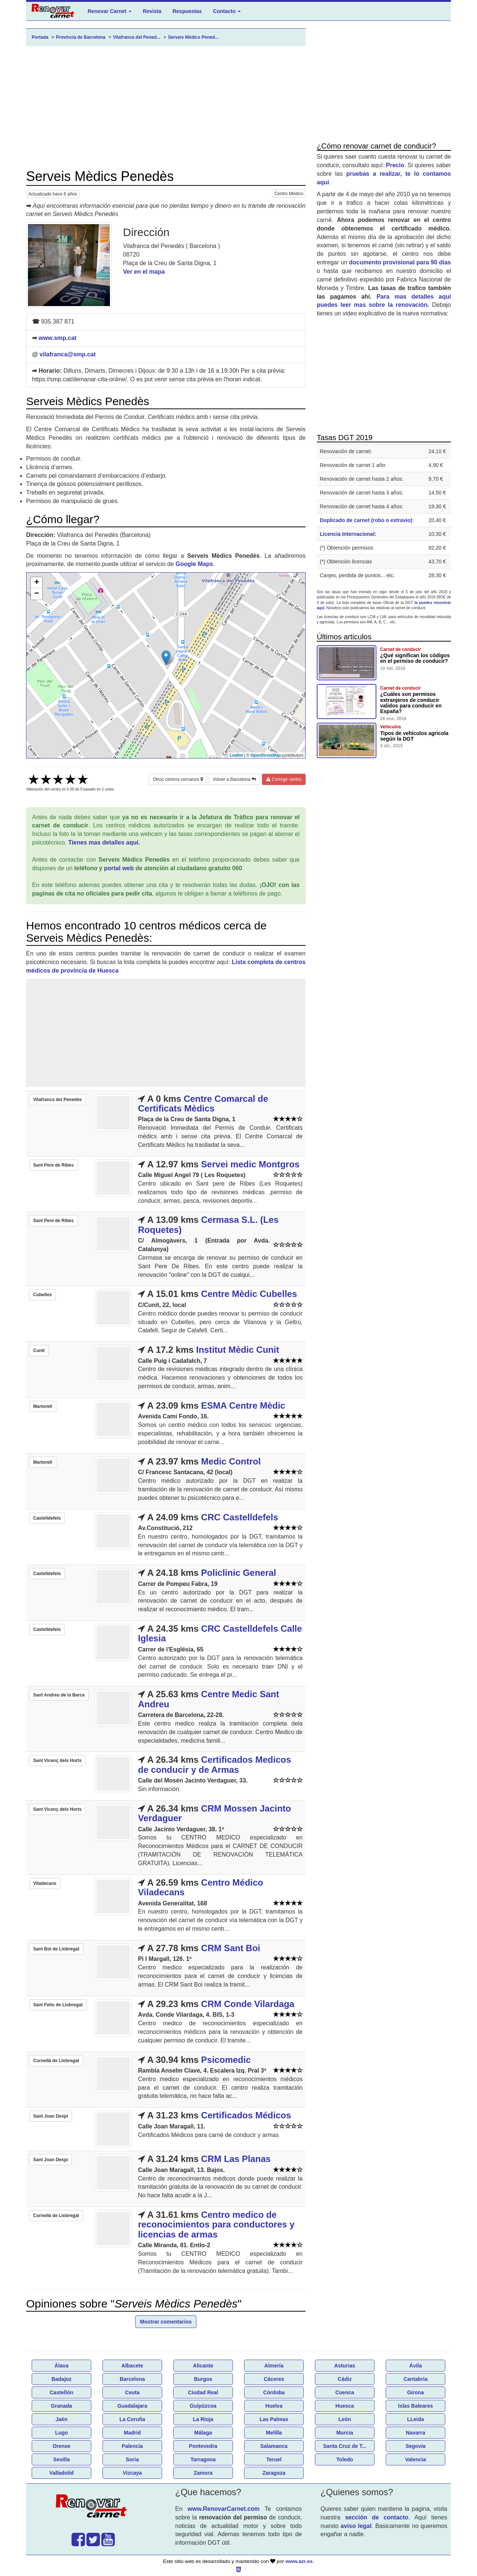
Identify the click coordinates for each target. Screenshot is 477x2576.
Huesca (344, 2406)
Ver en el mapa (144, 271)
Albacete (132, 2366)
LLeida (415, 2419)
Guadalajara (132, 2406)
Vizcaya (132, 2473)
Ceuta (132, 2392)
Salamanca (273, 2446)
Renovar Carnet (110, 11)
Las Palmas (273, 2419)
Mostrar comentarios (166, 2322)
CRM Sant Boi (230, 1948)
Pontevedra (203, 2446)
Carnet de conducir (400, 649)
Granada (61, 2406)
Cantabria (416, 2379)
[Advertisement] (166, 107)
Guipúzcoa (203, 2406)
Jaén (61, 2419)
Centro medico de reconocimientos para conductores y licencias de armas (216, 2224)
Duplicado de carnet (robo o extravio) (366, 520)
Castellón (61, 2392)
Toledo (345, 2459)
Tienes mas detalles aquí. (104, 842)
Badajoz (61, 2379)
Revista (152, 11)
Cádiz (344, 2379)
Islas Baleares (415, 2406)
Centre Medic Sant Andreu (208, 1699)
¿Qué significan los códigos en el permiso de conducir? (415, 658)
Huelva (273, 2406)
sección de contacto (376, 2517)
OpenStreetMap (265, 755)
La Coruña (132, 2419)
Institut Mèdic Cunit (237, 1350)
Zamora (203, 2473)
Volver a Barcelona (234, 779)
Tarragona (202, 2459)
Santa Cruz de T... (344, 2446)
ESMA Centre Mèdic (243, 1405)
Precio (395, 165)
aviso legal (356, 2526)
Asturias (344, 2366)
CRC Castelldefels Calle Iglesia (220, 1633)
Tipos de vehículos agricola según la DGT (414, 736)
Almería (273, 2366)
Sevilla (61, 2459)
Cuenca (344, 2392)
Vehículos (390, 726)
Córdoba (274, 2392)
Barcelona (132, 2379)
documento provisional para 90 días (400, 262)
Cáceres (274, 2379)
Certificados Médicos (246, 2115)
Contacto (227, 11)
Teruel (274, 2459)
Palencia (132, 2446)
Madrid (132, 2433)
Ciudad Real (203, 2392)
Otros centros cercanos (178, 779)
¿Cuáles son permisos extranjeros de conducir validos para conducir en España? (411, 702)
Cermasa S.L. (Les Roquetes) (208, 1224)
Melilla (274, 2433)
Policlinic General (238, 1573)
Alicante (203, 2366)
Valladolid (61, 2473)
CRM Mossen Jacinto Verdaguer (214, 1813)
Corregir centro (283, 779)
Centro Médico (288, 193)
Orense (61, 2446)
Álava (61, 2366)
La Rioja (203, 2419)
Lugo (61, 2433)
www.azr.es (299, 2561)
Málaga (203, 2433)
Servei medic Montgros (250, 1164)
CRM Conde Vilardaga (247, 2004)
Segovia (415, 2446)
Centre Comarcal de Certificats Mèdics (203, 1103)
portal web (119, 868)
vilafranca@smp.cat (68, 354)
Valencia (415, 2459)
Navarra (415, 2433)
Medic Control (231, 1461)
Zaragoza (273, 2473)
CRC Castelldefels (239, 1517)
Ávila (415, 2366)
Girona (415, 2392)
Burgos (203, 2379)
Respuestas (187, 11)
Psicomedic (226, 2060)
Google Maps (194, 564)
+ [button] (36, 582)
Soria (132, 2459)
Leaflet (236, 755)
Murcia (344, 2433)
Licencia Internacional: (348, 534)
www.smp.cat (57, 338)
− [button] (36, 594)
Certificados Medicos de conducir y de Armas (214, 1764)
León (344, 2419)
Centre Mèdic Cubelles (249, 1294)
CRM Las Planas (236, 2159)
